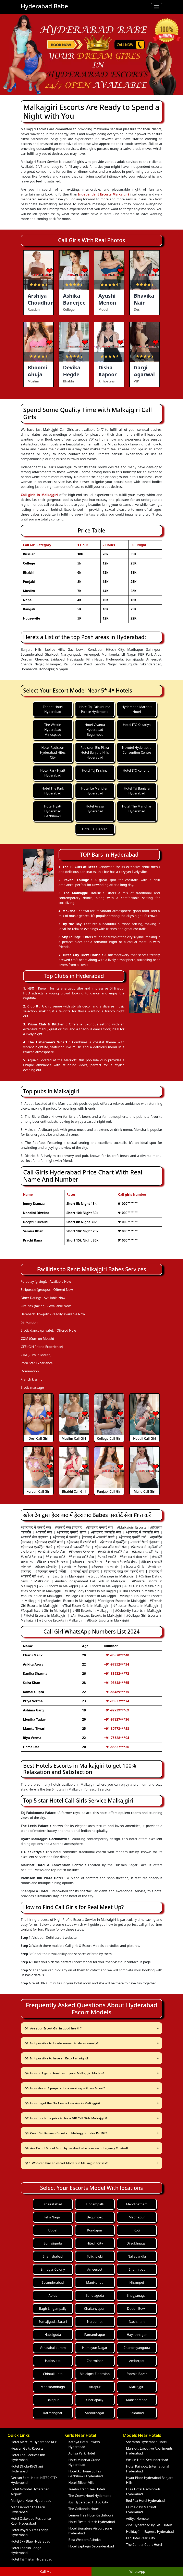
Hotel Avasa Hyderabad (95, 808)
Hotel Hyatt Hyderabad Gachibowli (52, 811)
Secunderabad (53, 2282)
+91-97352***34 (116, 1664)
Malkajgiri (136, 2387)
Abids (53, 2295)
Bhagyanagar (136, 2295)
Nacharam (137, 2321)
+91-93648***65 (116, 1682)
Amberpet (136, 2360)
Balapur (53, 2400)
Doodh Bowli (137, 2308)
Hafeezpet (52, 2360)
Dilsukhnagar (136, 2243)
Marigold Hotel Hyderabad (31, 2500)
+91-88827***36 (116, 1747)
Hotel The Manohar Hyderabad (136, 808)
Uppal (52, 2230)
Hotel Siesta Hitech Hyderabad (91, 2522)
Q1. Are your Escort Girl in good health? (53, 2028)
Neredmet (94, 2321)
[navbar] (156, 7)
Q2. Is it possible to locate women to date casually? (61, 2043)
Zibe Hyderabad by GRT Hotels (149, 2525)
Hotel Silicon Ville (81, 2482)
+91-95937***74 (116, 1701)
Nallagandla (137, 2256)
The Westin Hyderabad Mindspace (52, 729)
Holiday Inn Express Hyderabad (150, 2531)
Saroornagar (94, 2413)
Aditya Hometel (138, 2518)
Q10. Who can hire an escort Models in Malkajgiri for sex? (66, 2163)
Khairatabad (53, 2204)
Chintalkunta (52, 2374)
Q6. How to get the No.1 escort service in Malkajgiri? (62, 2103)
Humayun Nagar (94, 2347)
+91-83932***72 (116, 1673)
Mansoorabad (136, 2400)
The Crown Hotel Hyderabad (89, 2495)
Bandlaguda (95, 2295)
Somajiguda (53, 2243)
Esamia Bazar (136, 2374)
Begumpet (95, 2217)
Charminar (95, 2360)
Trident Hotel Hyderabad (53, 709)
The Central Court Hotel (144, 2544)
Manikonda (94, 2282)
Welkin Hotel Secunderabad (147, 2460)
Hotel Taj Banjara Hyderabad (137, 790)
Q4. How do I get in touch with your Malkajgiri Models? (64, 2073)
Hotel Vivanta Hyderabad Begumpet (95, 729)
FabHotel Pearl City (140, 2538)
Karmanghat (52, 2413)
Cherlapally (94, 2400)
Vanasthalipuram (53, 2347)
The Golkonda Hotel (83, 2508)
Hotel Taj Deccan (94, 829)
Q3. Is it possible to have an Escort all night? (56, 2058)
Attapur (94, 2387)
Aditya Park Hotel (81, 2453)
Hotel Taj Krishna (95, 770)
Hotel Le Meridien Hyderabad (94, 790)
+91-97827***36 (116, 1719)
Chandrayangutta (136, 2347)
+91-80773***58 (116, 1728)
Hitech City (95, 2243)
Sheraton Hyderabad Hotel (146, 2442)
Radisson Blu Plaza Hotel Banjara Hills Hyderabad (95, 752)
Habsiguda (53, 2334)
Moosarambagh (53, 2387)
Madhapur (137, 2217)
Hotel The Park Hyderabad (52, 790)
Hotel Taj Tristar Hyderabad (31, 2559)
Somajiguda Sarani (52, 2321)
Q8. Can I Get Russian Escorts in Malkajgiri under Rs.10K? (65, 2133)
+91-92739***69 (116, 1710)
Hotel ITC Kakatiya (136, 724)
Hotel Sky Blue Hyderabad (30, 2541)
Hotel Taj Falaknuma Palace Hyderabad (94, 709)
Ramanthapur (94, 2334)
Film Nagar (52, 2217)
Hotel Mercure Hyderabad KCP (34, 2442)
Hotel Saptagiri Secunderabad (91, 2546)
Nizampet (136, 2282)
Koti (137, 2230)
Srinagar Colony (53, 2269)
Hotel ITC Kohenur (137, 770)
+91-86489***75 (116, 1692)
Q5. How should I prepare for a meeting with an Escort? (64, 2088)
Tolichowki (95, 2256)
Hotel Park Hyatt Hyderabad (52, 773)
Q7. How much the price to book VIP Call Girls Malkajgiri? (65, 2118)
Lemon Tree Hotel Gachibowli (90, 2515)
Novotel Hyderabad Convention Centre (136, 750)
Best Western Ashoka (84, 2539)
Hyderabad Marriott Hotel (137, 709)
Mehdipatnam (137, 2204)
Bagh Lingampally (52, 2308)
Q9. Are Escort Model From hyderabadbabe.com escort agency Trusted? (76, 2148)
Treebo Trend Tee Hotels (86, 2489)
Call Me (45, 2571)
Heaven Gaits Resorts (27, 2448)
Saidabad (137, 2413)
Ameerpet (94, 2269)
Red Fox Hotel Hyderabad (145, 2500)
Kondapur (94, 2230)
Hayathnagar (137, 2334)
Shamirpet (137, 2269)
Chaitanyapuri (94, 2308)
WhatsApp (137, 2571)
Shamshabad (53, 2256)
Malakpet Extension (95, 2374)
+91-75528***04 (116, 1737)
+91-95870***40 (116, 1655)
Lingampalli (94, 2204)
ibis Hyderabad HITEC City (88, 2502)
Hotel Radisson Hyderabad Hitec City (52, 752)
